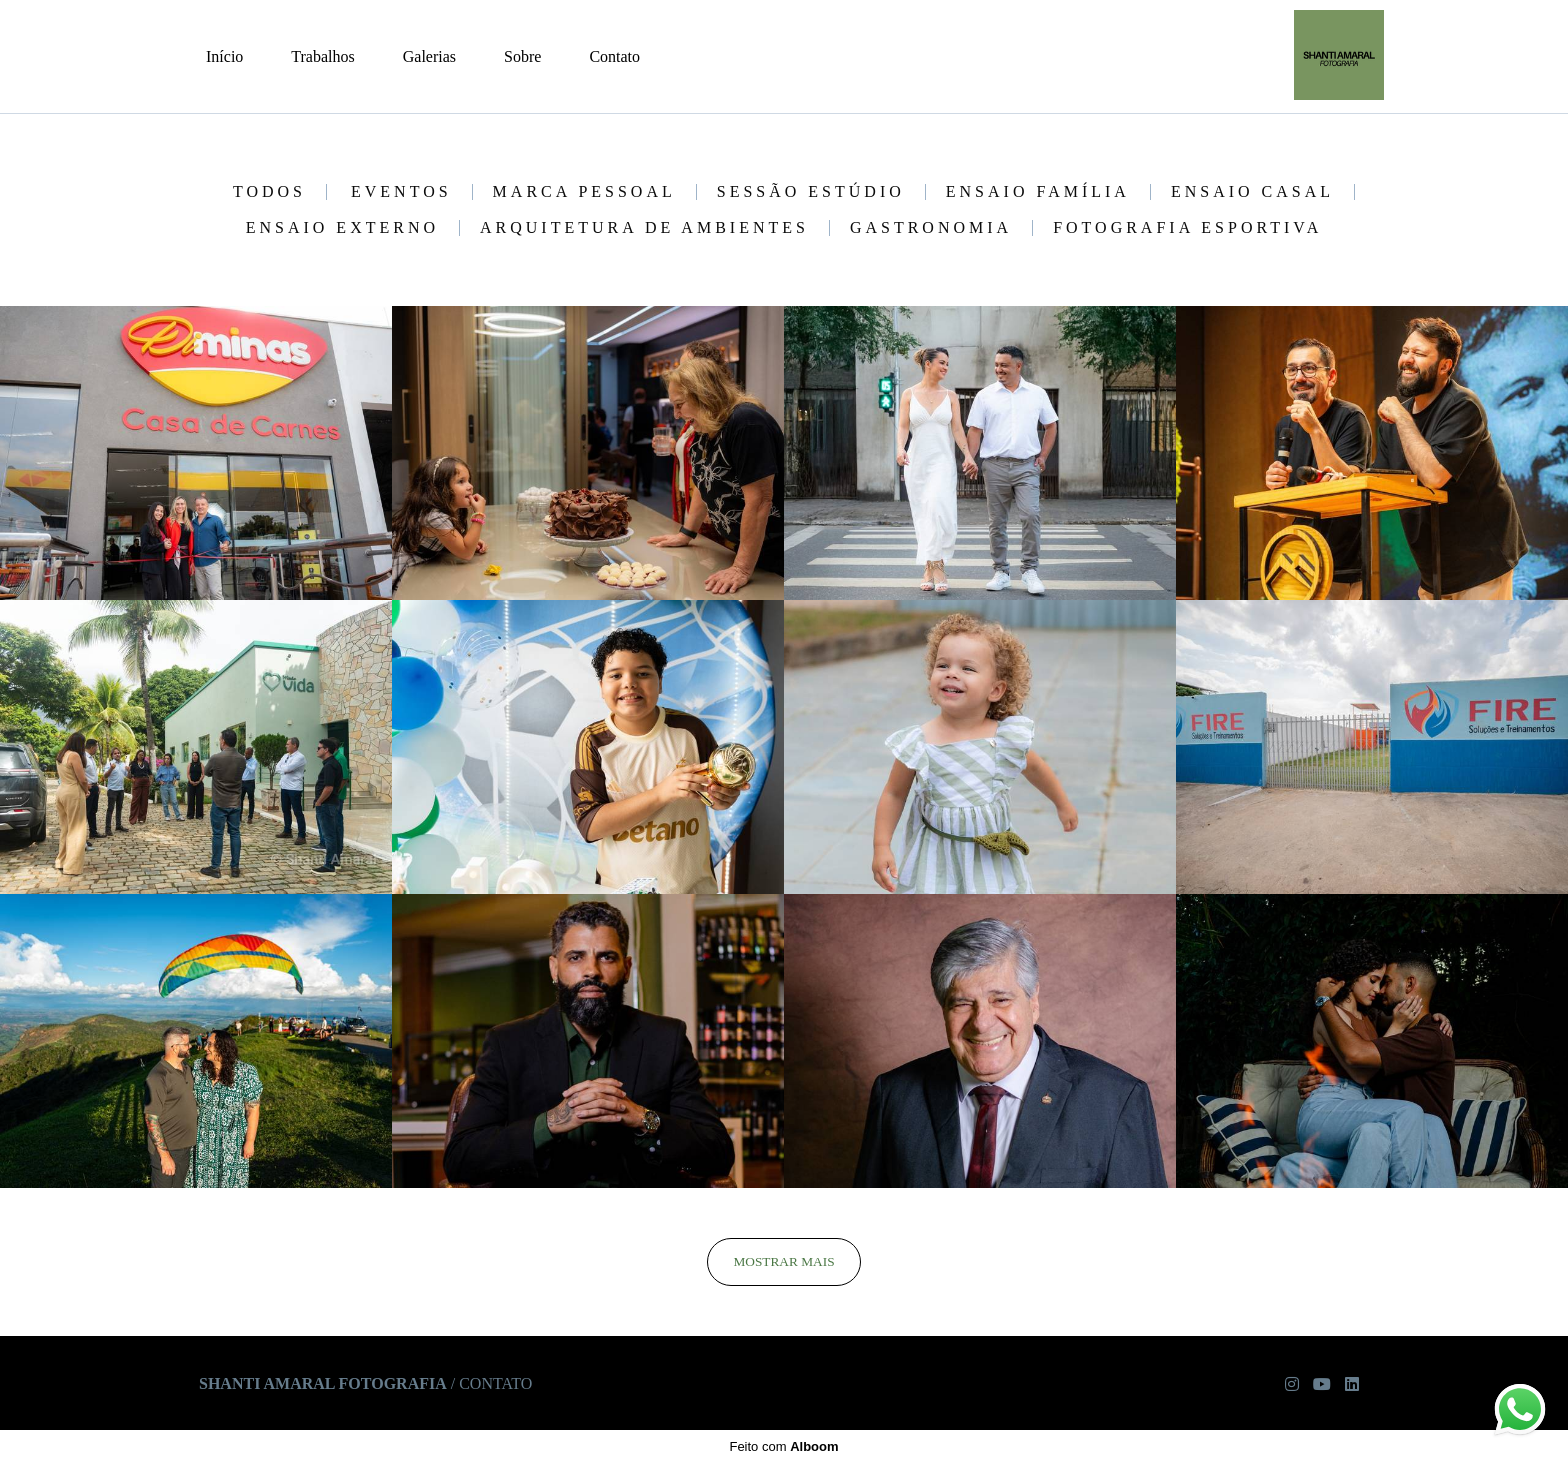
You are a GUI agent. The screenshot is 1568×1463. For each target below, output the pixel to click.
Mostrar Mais (783, 1261)
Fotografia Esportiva (1187, 228)
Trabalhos (322, 56)
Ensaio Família (1038, 192)
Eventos (401, 192)
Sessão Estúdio (811, 192)
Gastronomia (931, 228)
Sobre (522, 56)
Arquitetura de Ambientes (644, 228)
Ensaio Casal (1252, 192)
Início (224, 56)
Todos (269, 192)
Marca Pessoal (584, 192)
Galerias (429, 56)
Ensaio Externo (342, 228)
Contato (614, 56)
